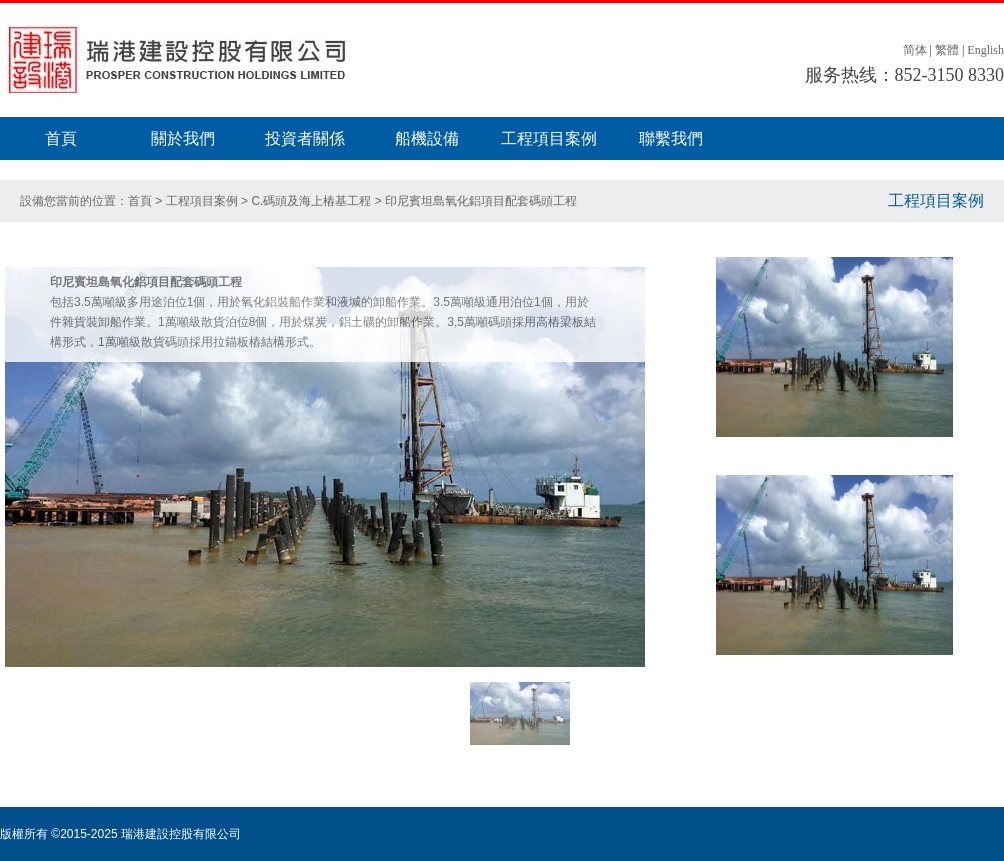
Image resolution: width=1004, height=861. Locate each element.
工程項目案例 (549, 138)
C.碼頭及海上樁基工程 (311, 201)
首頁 (61, 138)
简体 (915, 50)
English (985, 50)
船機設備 (427, 138)
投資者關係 (305, 138)
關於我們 (183, 138)
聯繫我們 (671, 138)
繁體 (947, 50)
